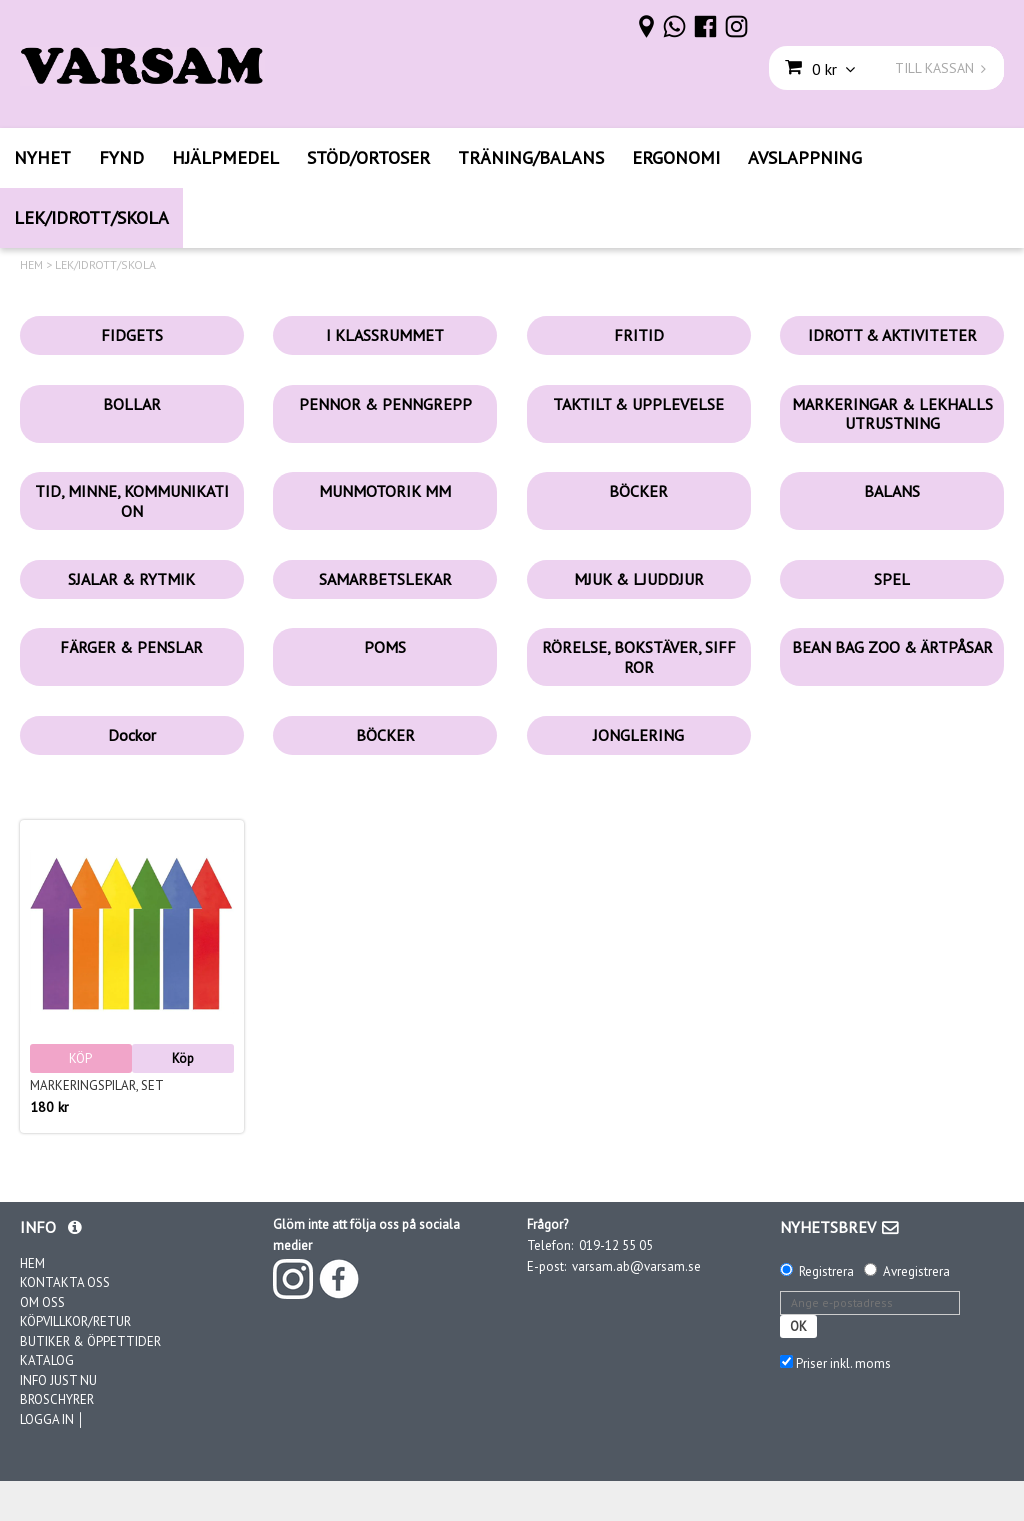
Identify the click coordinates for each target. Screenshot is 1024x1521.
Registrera (826, 1271)
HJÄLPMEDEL (225, 157)
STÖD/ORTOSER (368, 157)
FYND (121, 157)
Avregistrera (916, 1271)
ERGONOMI (676, 157)
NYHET (42, 157)
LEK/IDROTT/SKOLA (91, 217)
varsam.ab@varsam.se (636, 1266)
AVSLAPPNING (805, 157)
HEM (31, 265)
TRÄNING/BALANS (531, 157)
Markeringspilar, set (97, 1085)
